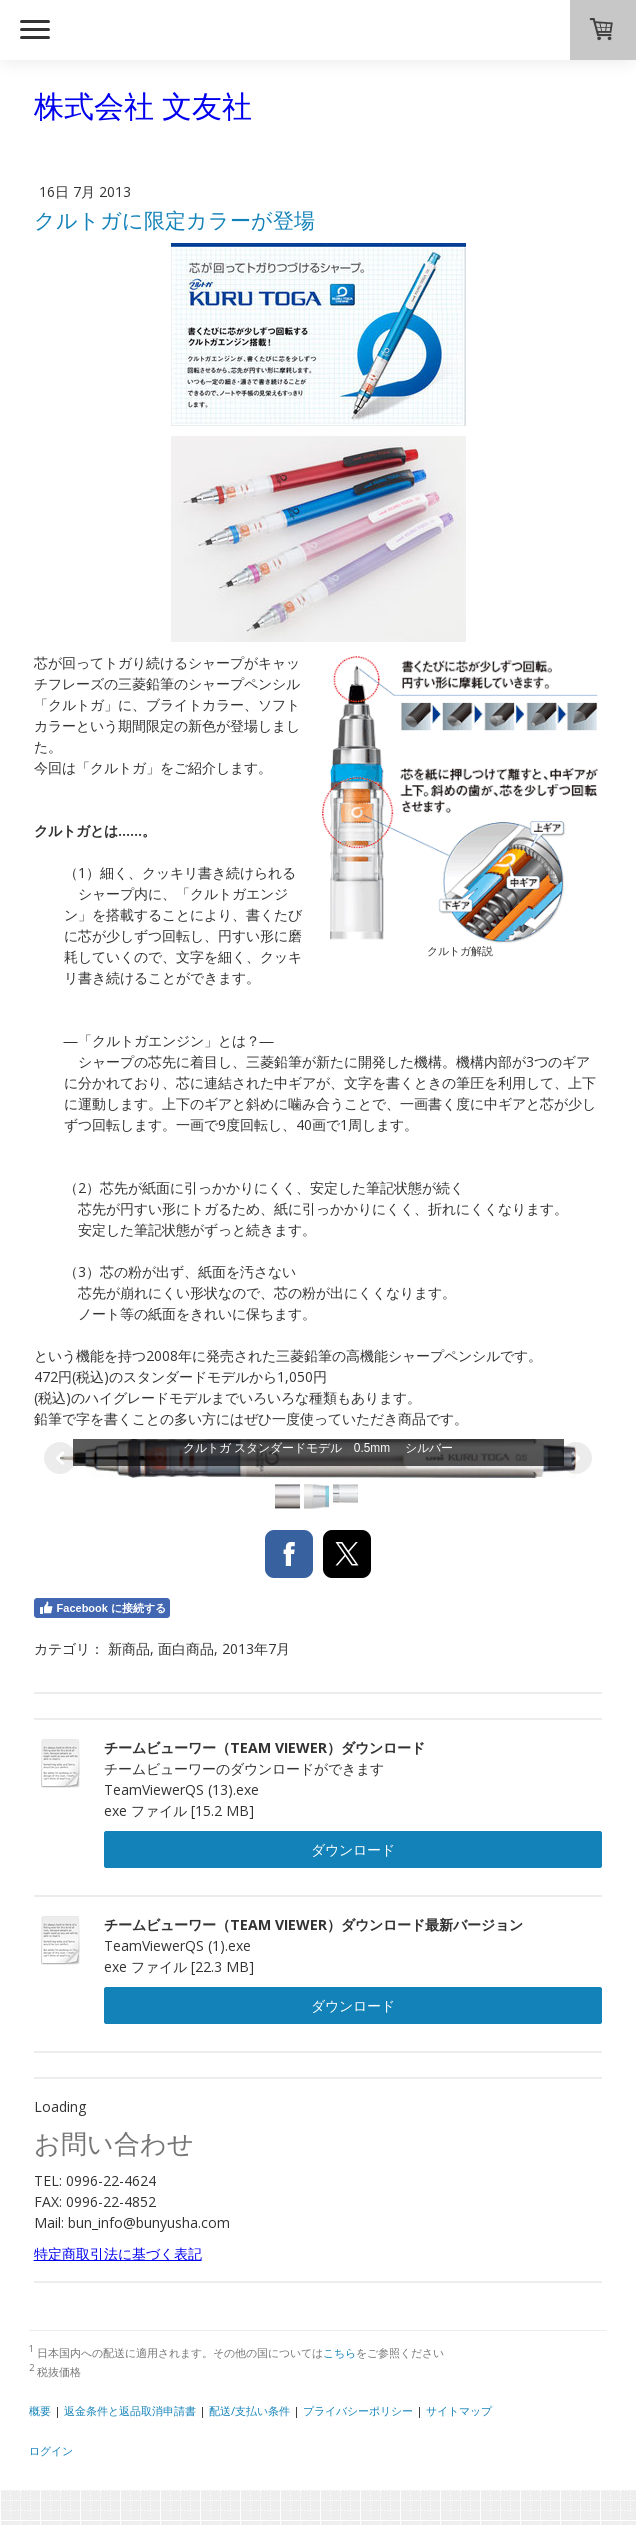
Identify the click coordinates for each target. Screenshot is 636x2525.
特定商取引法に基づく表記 (118, 2253)
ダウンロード (353, 1849)
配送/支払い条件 (249, 2410)
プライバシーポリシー (358, 2410)
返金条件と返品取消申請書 (130, 2410)
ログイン (51, 2450)
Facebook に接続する (102, 1608)
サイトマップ (459, 2410)
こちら (339, 2352)
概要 (40, 2410)
